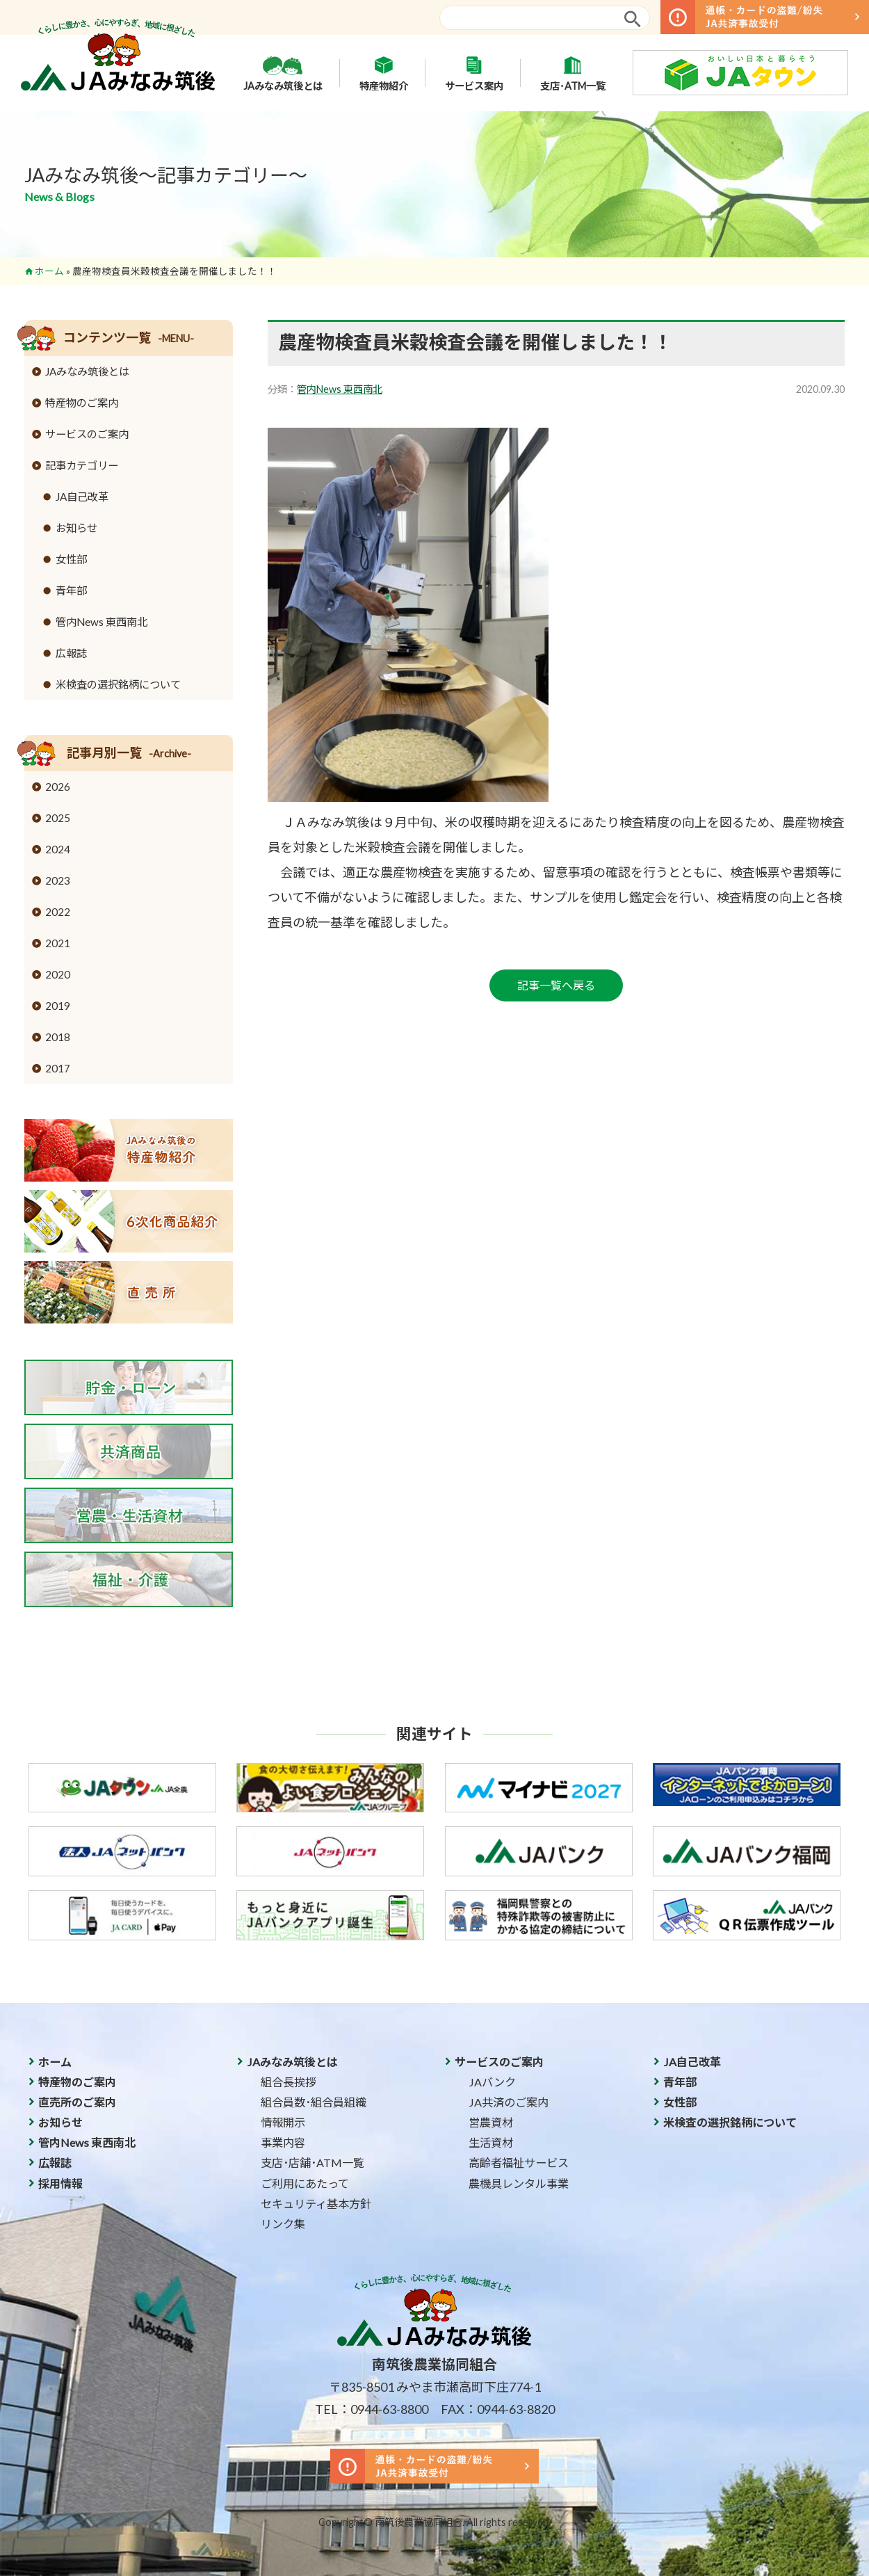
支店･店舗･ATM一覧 (312, 2162)
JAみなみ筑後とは (283, 73)
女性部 (71, 559)
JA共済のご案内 (509, 2102)
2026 (57, 786)
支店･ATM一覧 (573, 73)
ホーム (49, 271)
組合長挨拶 (288, 2081)
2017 (57, 1068)
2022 (57, 911)
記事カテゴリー (81, 465)
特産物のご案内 (81, 402)
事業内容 (283, 2142)
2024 (57, 849)
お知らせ (76, 528)
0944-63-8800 (389, 2409)
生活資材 (491, 2142)
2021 (57, 943)
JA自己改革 (82, 496)
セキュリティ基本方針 (316, 2203)
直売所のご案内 (77, 2102)
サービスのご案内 (87, 434)
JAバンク (492, 2081)
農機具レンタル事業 (519, 2183)
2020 (57, 974)
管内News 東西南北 (339, 389)
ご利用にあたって (305, 2183)
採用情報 (60, 2183)
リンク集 (283, 2223)
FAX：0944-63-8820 (498, 2409)
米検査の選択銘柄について (118, 684)
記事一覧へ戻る (556, 985)
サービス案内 (474, 73)
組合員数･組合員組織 (313, 2102)
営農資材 (491, 2122)
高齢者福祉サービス (519, 2162)
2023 (57, 880)
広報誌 (71, 653)
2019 (57, 1005)
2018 (57, 1037)
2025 (57, 818)
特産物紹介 (383, 73)
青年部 (71, 590)
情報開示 (283, 2122)
